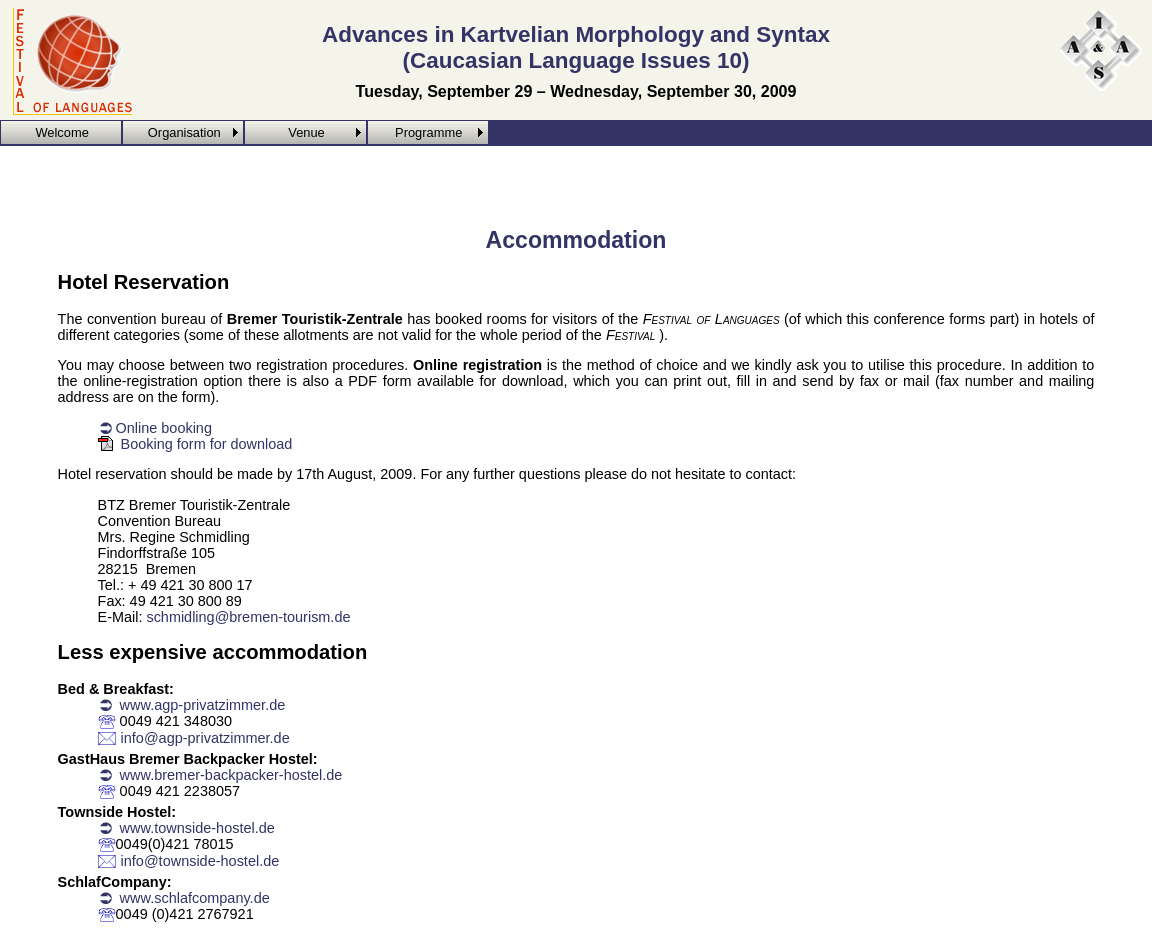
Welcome (61, 132)
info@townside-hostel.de (200, 861)
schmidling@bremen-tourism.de (248, 617)
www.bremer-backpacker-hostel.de (229, 775)
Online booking (164, 428)
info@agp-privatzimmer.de (205, 738)
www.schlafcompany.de (193, 898)
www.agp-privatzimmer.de (201, 705)
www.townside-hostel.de (195, 828)
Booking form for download (207, 444)
